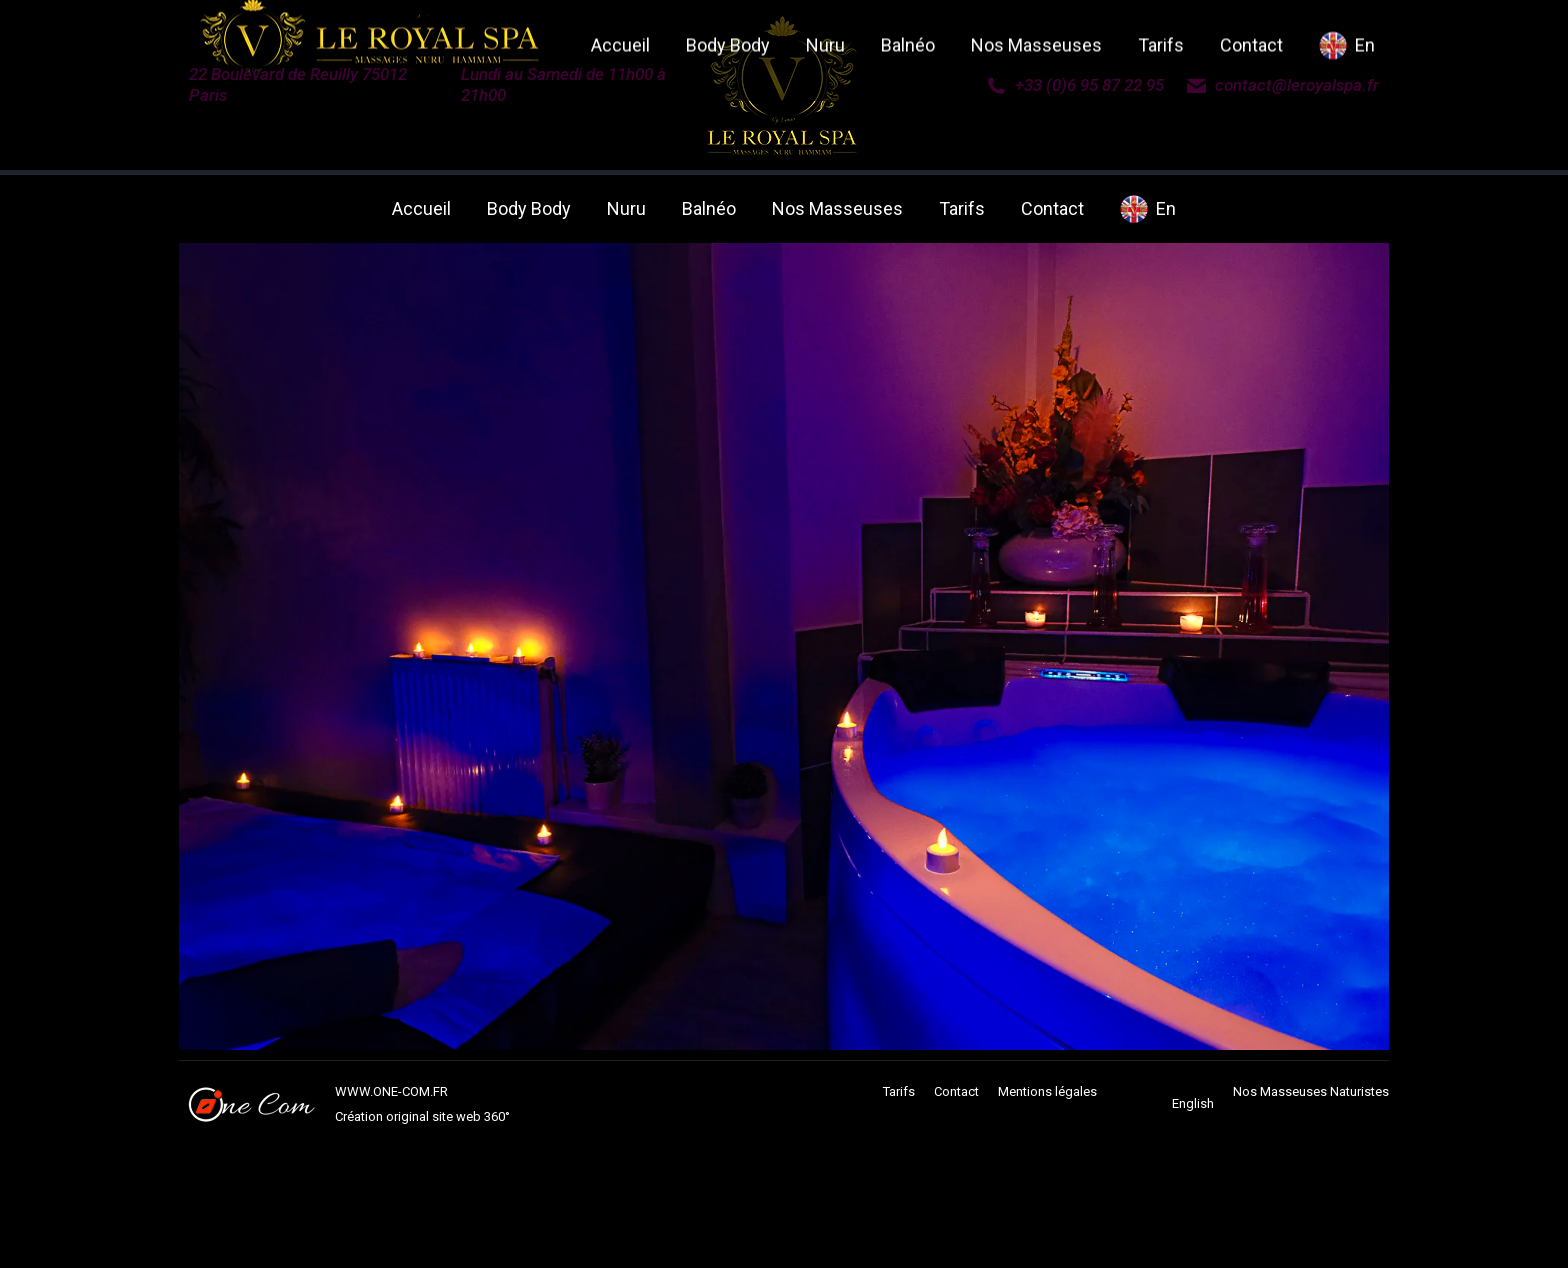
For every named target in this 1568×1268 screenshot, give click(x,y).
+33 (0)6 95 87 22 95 (1075, 85)
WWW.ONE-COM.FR (391, 1091)
